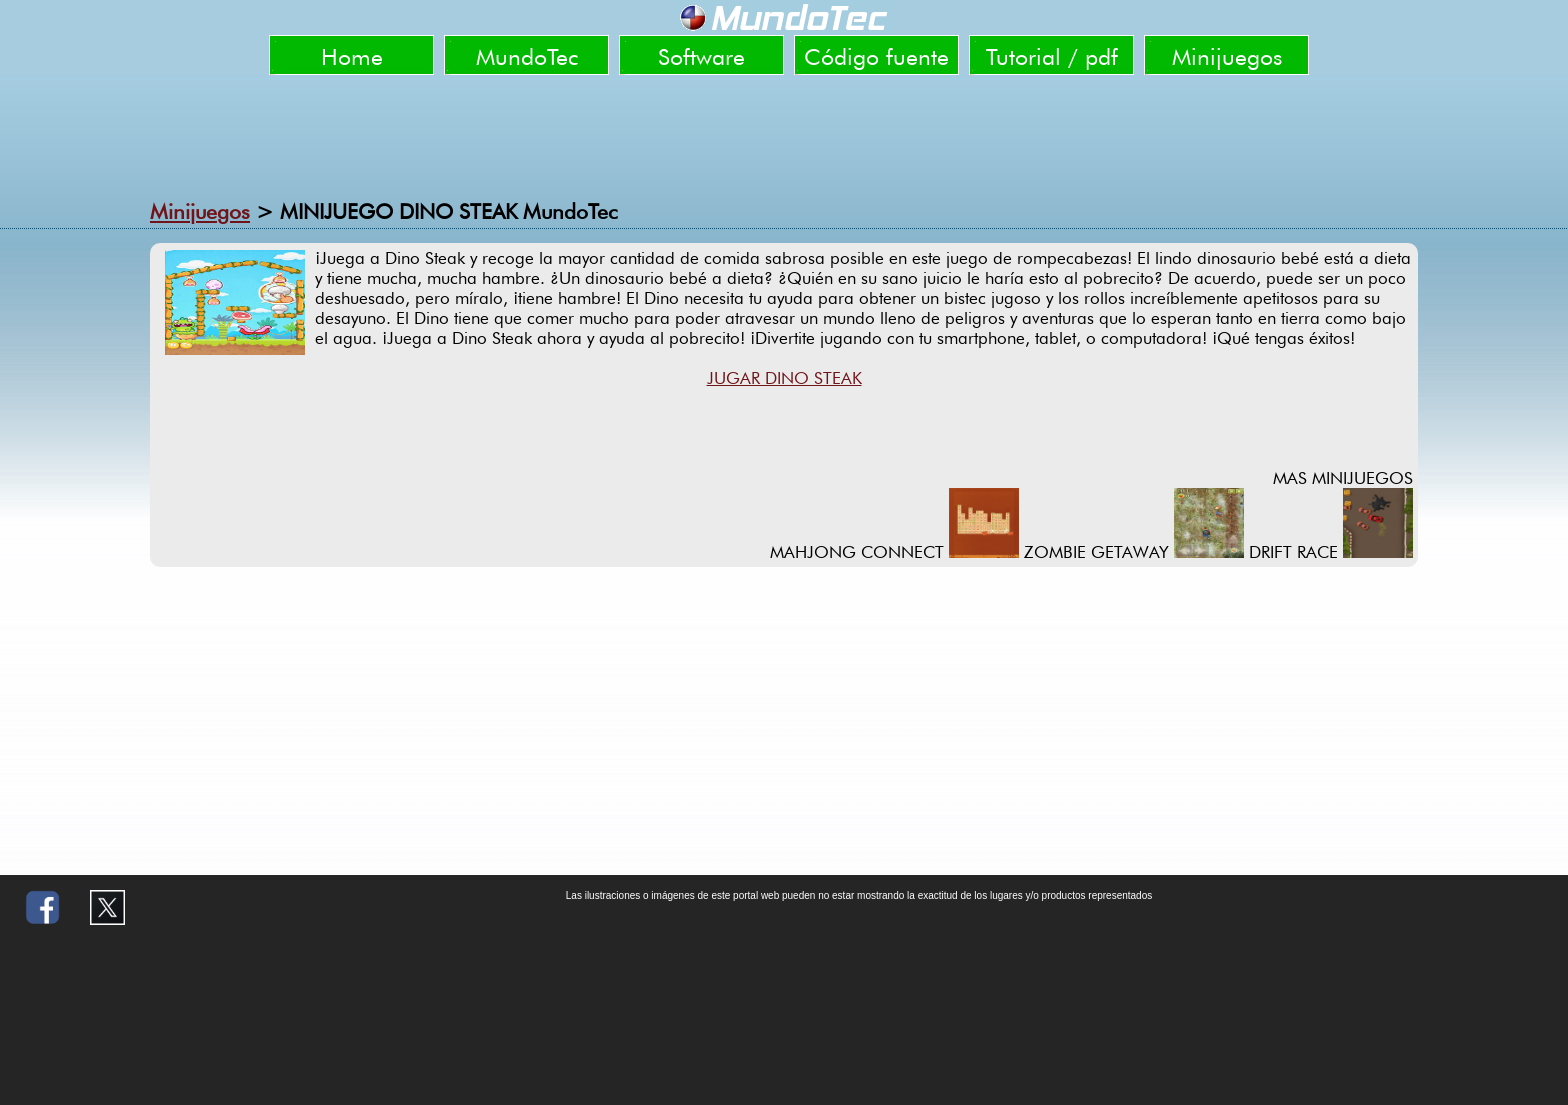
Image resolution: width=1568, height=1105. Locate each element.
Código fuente (876, 56)
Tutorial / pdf (1052, 56)
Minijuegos (1227, 56)
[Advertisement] (784, 135)
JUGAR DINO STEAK (784, 378)
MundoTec (527, 56)
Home (352, 56)
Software (701, 56)
